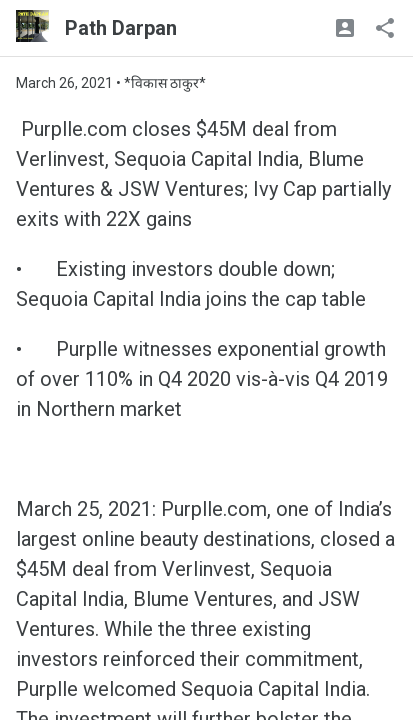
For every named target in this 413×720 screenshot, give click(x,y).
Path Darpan (121, 28)
